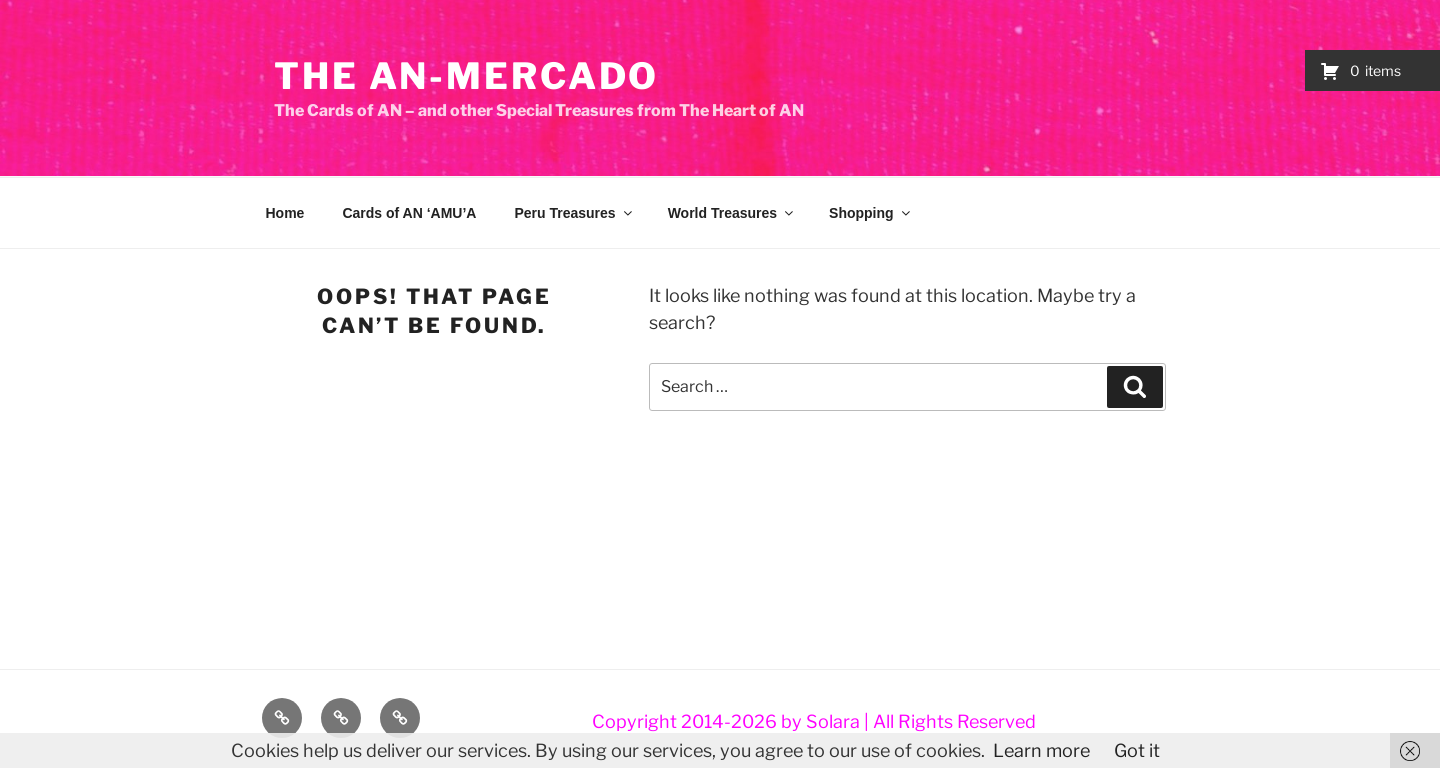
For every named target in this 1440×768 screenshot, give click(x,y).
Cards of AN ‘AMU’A (409, 213)
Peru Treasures (574, 213)
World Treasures (732, 213)
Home (285, 213)
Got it (1137, 750)
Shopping (871, 213)
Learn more (1041, 750)
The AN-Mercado (466, 76)
